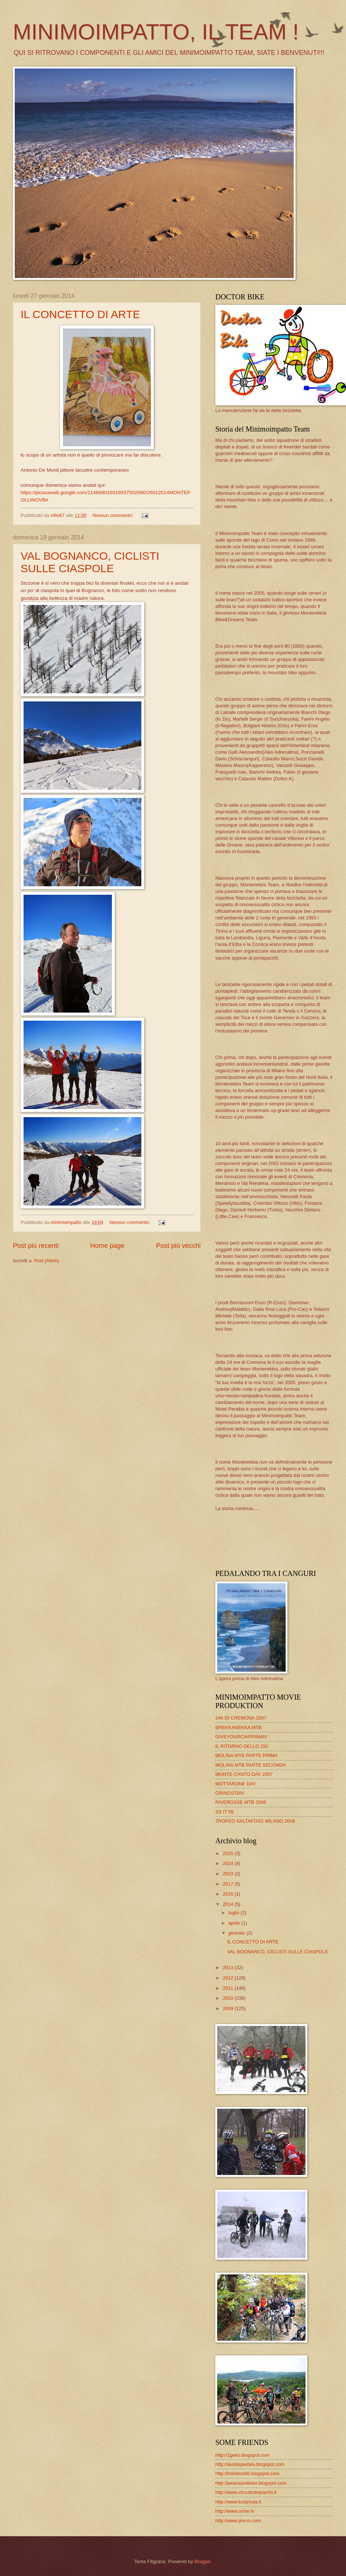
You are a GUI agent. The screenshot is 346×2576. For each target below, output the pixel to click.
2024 (228, 1863)
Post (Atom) (46, 1260)
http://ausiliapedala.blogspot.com (250, 2464)
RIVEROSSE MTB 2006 (240, 1802)
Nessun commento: (113, 515)
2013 (228, 1967)
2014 (228, 1904)
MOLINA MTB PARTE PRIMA (246, 1755)
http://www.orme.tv (234, 2511)
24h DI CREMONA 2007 (240, 1718)
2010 (228, 1998)
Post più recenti (36, 1245)
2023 (228, 1873)
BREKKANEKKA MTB (238, 1727)
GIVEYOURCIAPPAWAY (241, 1736)
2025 (228, 1853)
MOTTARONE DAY (235, 1784)
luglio (234, 1912)
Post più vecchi (178, 1245)
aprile (234, 1923)
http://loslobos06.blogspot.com (247, 2473)
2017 (228, 1884)
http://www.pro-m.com (238, 2520)
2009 (228, 2008)
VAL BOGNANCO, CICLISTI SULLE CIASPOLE (90, 562)
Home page (107, 1245)
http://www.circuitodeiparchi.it (245, 2492)
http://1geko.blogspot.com (242, 2455)
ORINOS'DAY (229, 1793)
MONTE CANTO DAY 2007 (244, 1774)
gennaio (237, 1933)
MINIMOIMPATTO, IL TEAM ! (156, 32)
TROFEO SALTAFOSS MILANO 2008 (255, 1821)
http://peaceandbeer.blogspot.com (251, 2483)
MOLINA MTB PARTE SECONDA (250, 1765)
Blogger (202, 2561)
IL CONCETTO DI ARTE (80, 314)
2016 (228, 1894)
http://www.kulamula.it (238, 2502)
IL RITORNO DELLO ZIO (241, 1746)
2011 (228, 1988)
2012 (228, 1978)
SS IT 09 (224, 1812)
